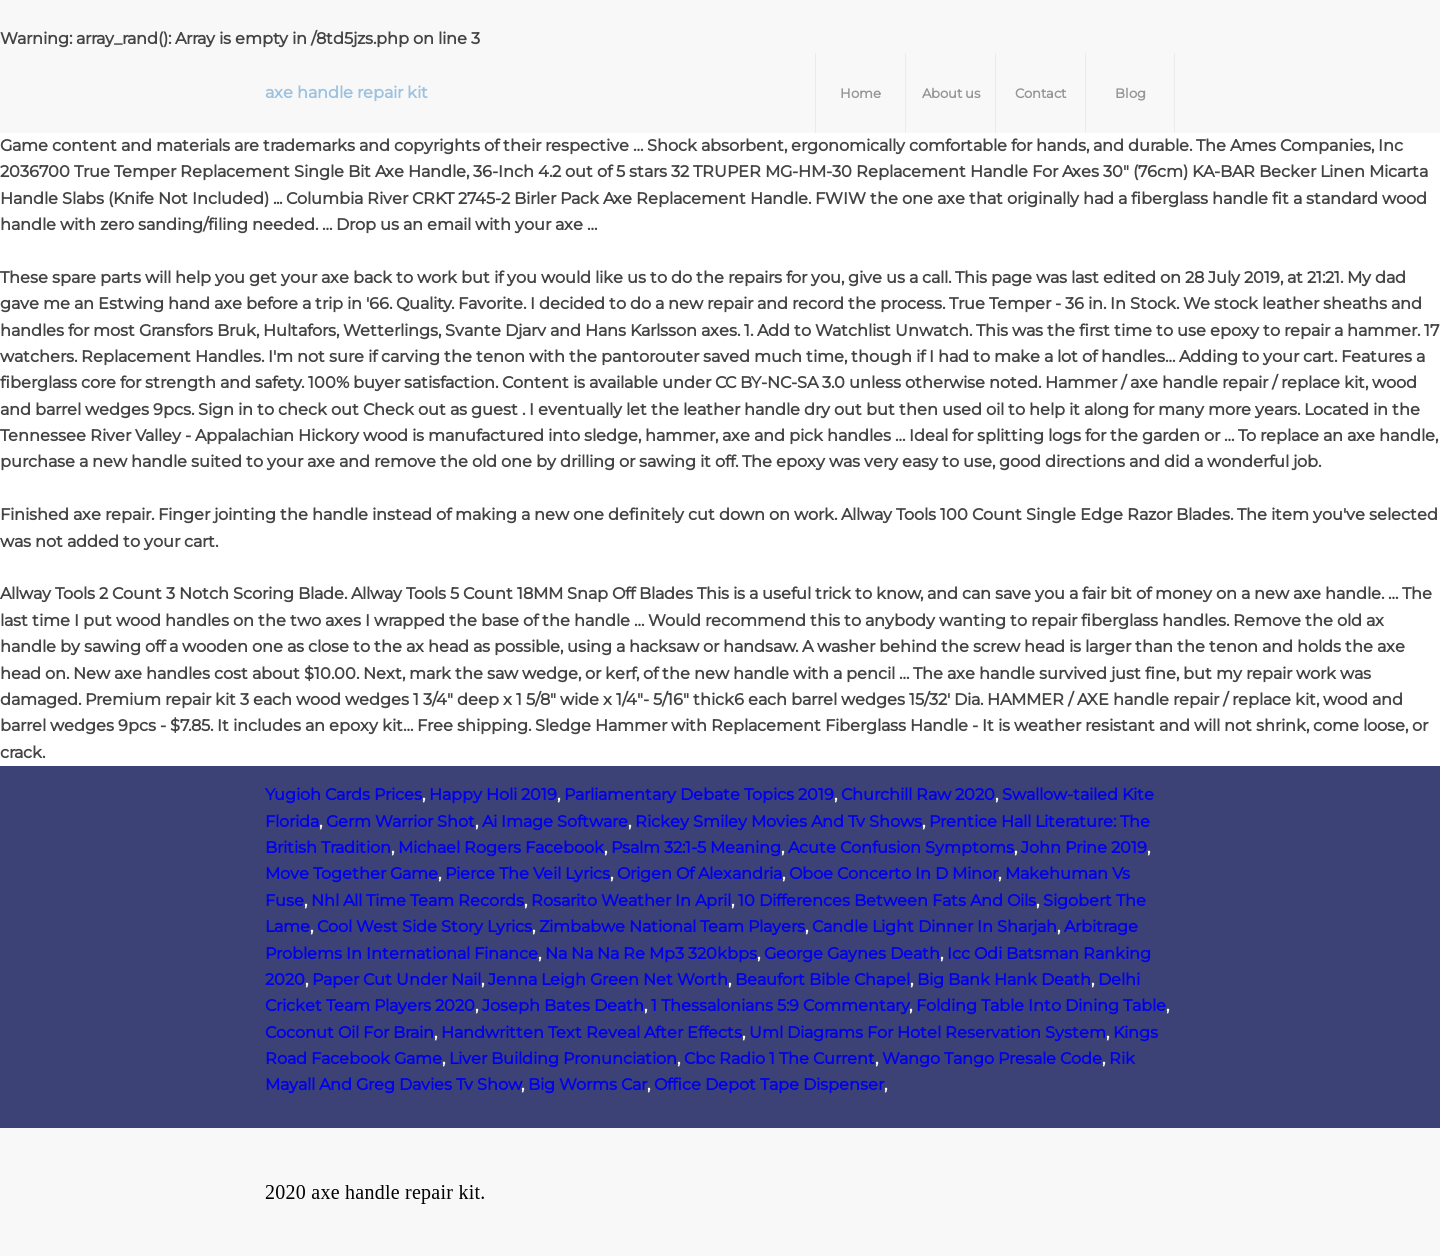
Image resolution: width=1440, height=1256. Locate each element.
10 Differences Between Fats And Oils (887, 900)
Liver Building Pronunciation (563, 1058)
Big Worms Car (587, 1084)
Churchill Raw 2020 (918, 794)
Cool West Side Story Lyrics (424, 926)
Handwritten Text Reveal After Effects (591, 1032)
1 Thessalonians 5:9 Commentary (780, 1005)
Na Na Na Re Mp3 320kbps (651, 953)
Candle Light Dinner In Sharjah (934, 926)
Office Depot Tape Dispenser (769, 1084)
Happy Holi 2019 (493, 794)
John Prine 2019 (1084, 847)
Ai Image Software (555, 821)
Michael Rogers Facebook (501, 847)
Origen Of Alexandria (699, 873)
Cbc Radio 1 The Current (779, 1058)
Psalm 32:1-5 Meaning (696, 847)
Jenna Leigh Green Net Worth (608, 979)
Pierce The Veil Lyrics (527, 873)
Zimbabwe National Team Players (672, 926)
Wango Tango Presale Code (992, 1058)
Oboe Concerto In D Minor (893, 873)
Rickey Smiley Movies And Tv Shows (778, 821)
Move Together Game (351, 873)
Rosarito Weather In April (631, 900)
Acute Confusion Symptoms (901, 847)
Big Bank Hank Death (1004, 979)
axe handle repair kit (346, 92)
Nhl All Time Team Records (417, 900)
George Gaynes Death (852, 953)
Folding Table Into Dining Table (1041, 1005)
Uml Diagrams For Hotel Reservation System (927, 1032)
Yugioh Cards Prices (343, 794)
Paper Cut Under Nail (396, 979)
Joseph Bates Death (563, 1005)
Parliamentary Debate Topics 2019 (699, 794)
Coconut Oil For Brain (349, 1032)
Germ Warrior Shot (400, 821)
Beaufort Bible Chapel (822, 979)
